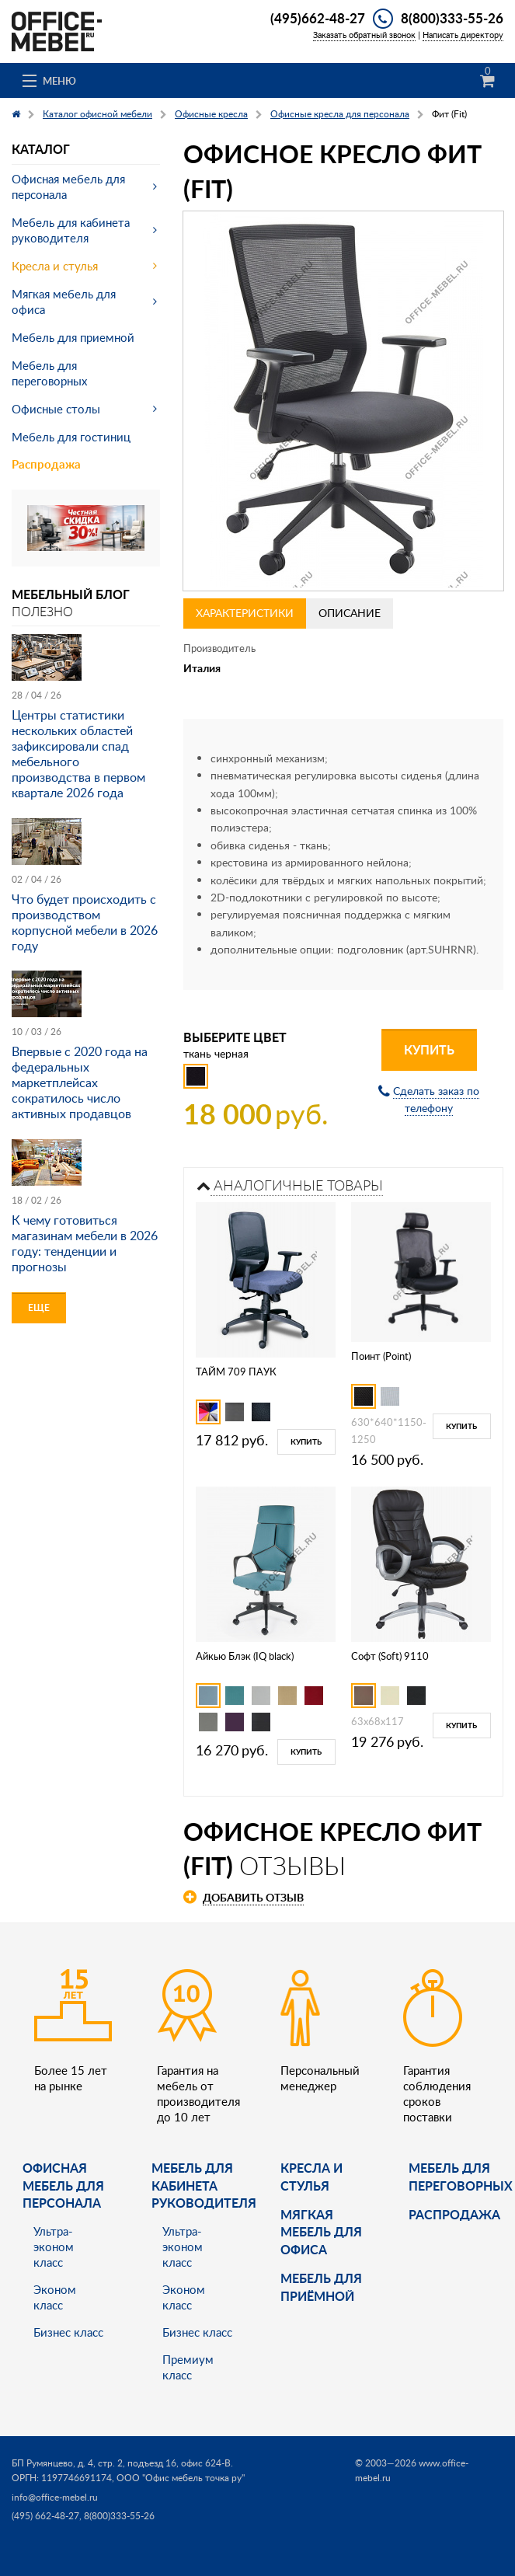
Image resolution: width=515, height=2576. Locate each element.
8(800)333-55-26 (452, 18)
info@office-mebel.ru (55, 2497)
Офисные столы (56, 409)
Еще (39, 1307)
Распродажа (46, 464)
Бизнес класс (68, 2332)
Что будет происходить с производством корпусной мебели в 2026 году (85, 922)
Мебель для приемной (73, 337)
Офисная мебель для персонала (68, 186)
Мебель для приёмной (321, 2286)
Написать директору (463, 34)
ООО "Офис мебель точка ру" (181, 2477)
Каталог (41, 149)
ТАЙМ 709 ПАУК (236, 1372)
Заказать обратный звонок (364, 34)
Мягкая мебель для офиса (64, 301)
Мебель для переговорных (49, 373)
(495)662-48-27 (317, 18)
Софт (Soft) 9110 (390, 1656)
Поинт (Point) (381, 1356)
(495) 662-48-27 (45, 2515)
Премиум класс (188, 2367)
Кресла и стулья (55, 266)
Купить (429, 1049)
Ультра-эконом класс (53, 2246)
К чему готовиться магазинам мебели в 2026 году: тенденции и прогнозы (85, 1243)
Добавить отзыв (253, 1897)
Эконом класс (54, 2297)
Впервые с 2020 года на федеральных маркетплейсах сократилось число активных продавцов (80, 1082)
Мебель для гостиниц (71, 436)
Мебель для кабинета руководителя (71, 230)
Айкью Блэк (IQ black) (245, 1656)
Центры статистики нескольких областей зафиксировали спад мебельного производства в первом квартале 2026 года (78, 753)
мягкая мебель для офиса (321, 2231)
